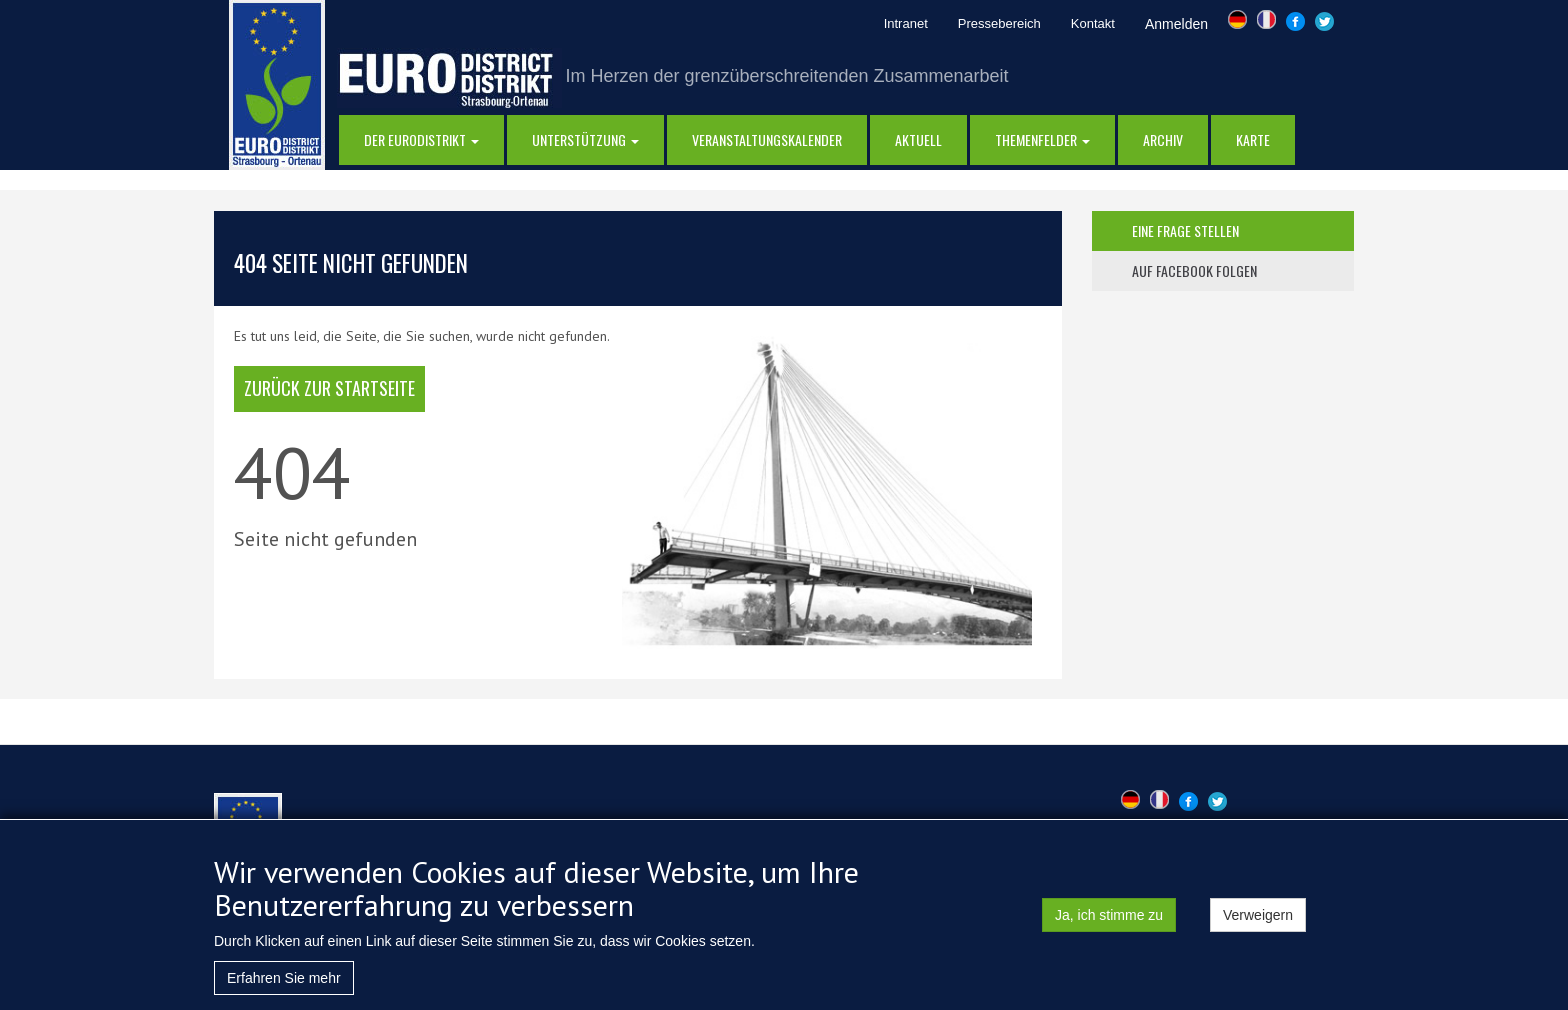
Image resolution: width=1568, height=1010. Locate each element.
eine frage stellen (1185, 230)
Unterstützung (585, 139)
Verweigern (1258, 924)
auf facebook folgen (1194, 270)
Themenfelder (1042, 139)
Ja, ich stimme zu (1109, 924)
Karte (1253, 139)
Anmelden (1176, 24)
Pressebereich (999, 23)
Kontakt (1093, 23)
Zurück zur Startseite (329, 388)
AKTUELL (918, 139)
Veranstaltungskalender (767, 139)
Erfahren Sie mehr (284, 987)
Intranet (906, 23)
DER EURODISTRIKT (421, 139)
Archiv (1163, 139)
